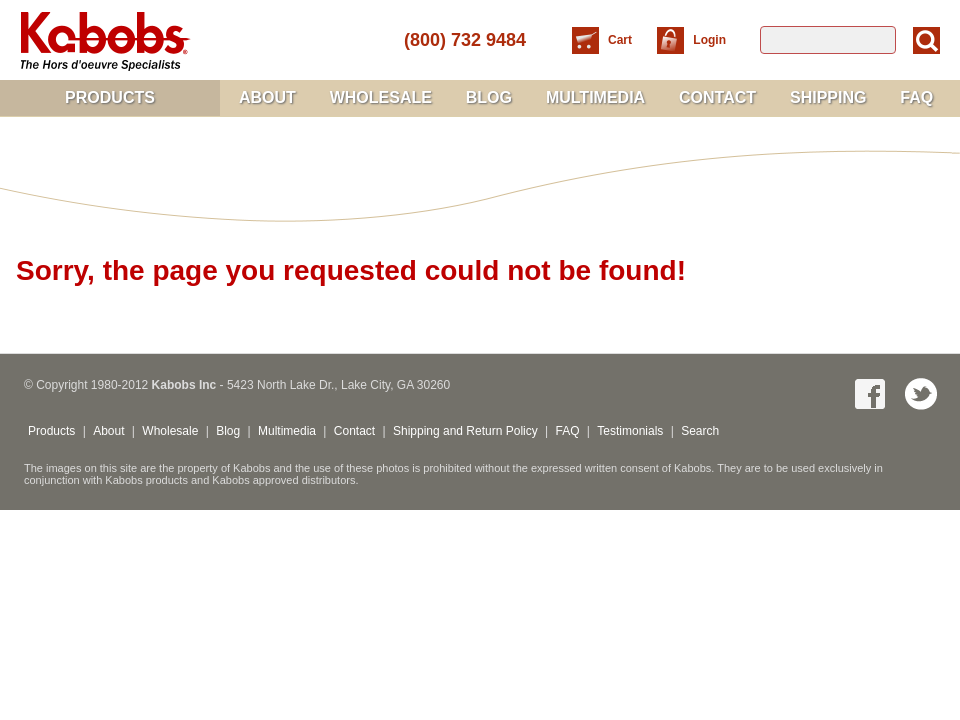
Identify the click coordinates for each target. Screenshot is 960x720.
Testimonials (630, 431)
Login (709, 40)
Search (700, 431)
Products (110, 97)
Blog (489, 97)
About (267, 97)
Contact (717, 97)
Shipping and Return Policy (465, 431)
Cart (621, 40)
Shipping (828, 97)
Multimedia (595, 97)
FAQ (916, 97)
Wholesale (381, 97)
